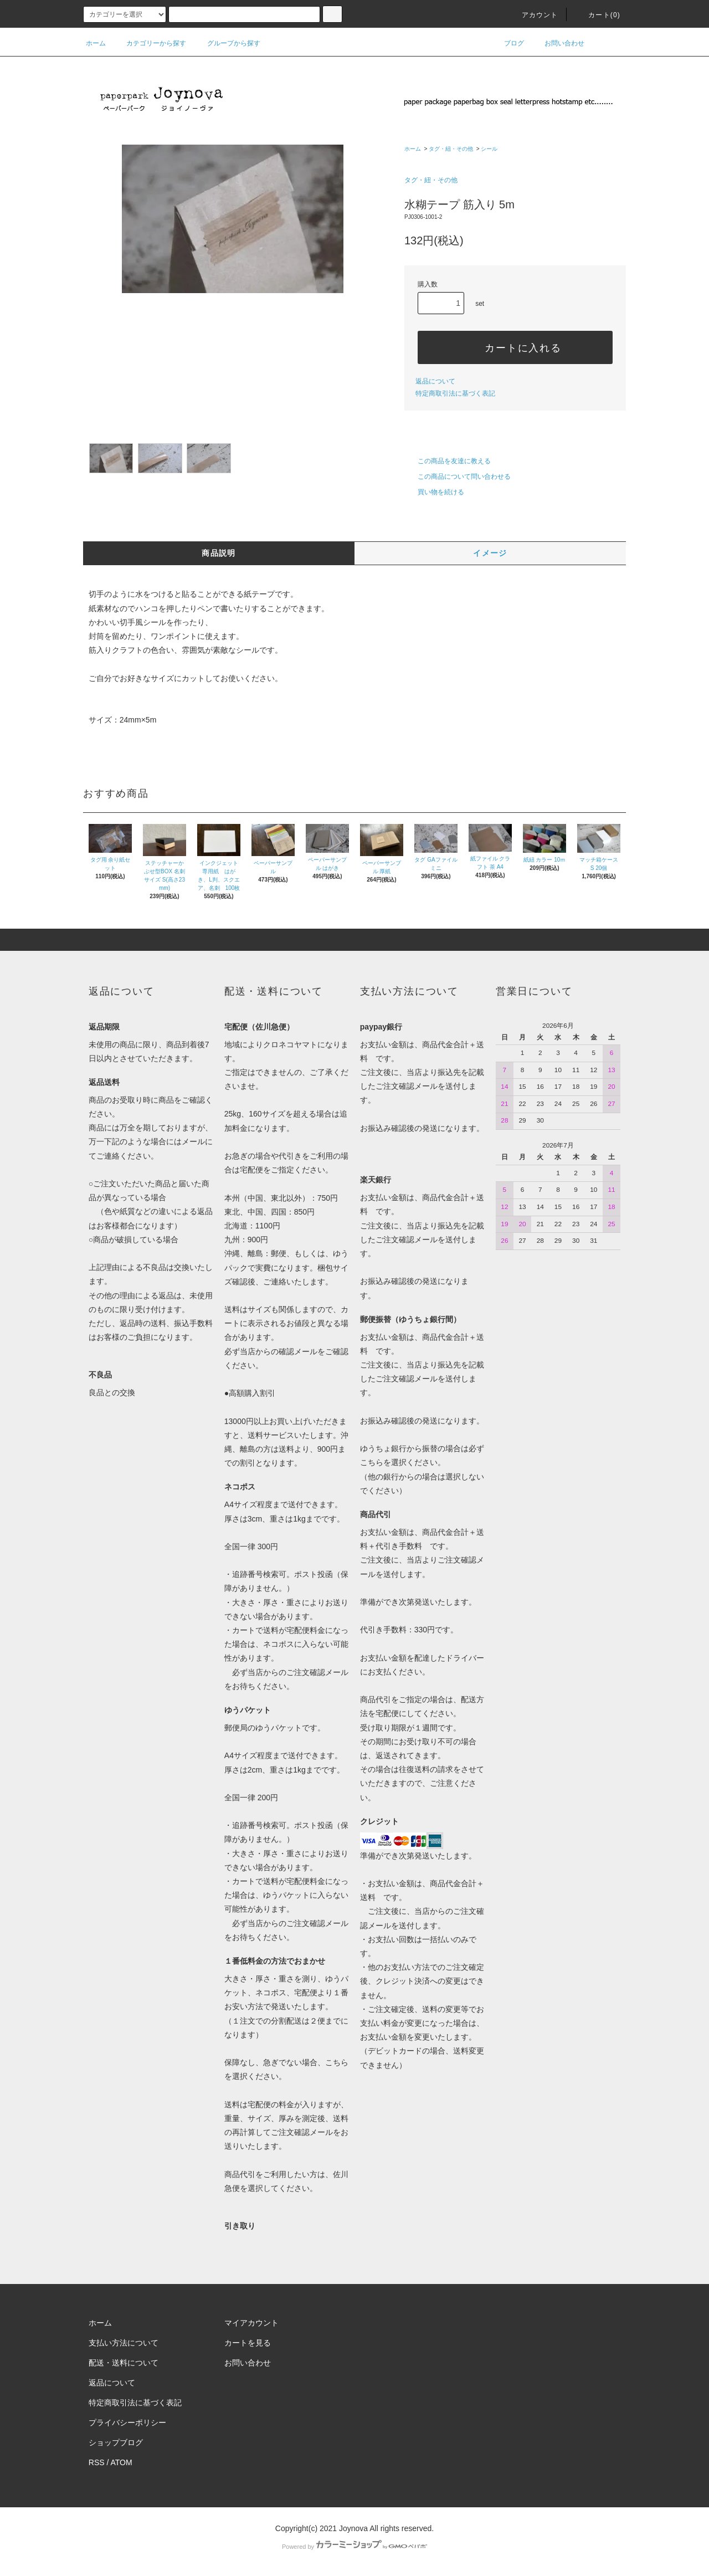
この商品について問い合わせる (457, 476)
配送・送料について (123, 2362)
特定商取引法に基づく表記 (455, 393)
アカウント (533, 15)
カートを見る (247, 2342)
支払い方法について (123, 2342)
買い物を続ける (434, 492)
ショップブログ (116, 2442)
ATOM (121, 2462)
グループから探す (227, 43)
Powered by (354, 2546)
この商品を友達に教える (447, 461)
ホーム (96, 43)
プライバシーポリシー (127, 2422)
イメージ (490, 553)
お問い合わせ (557, 43)
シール (489, 149)
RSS (97, 2462)
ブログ (507, 43)
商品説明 (219, 553)
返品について (435, 381)
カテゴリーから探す (149, 43)
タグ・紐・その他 (451, 149)
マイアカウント (251, 2322)
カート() (597, 15)
